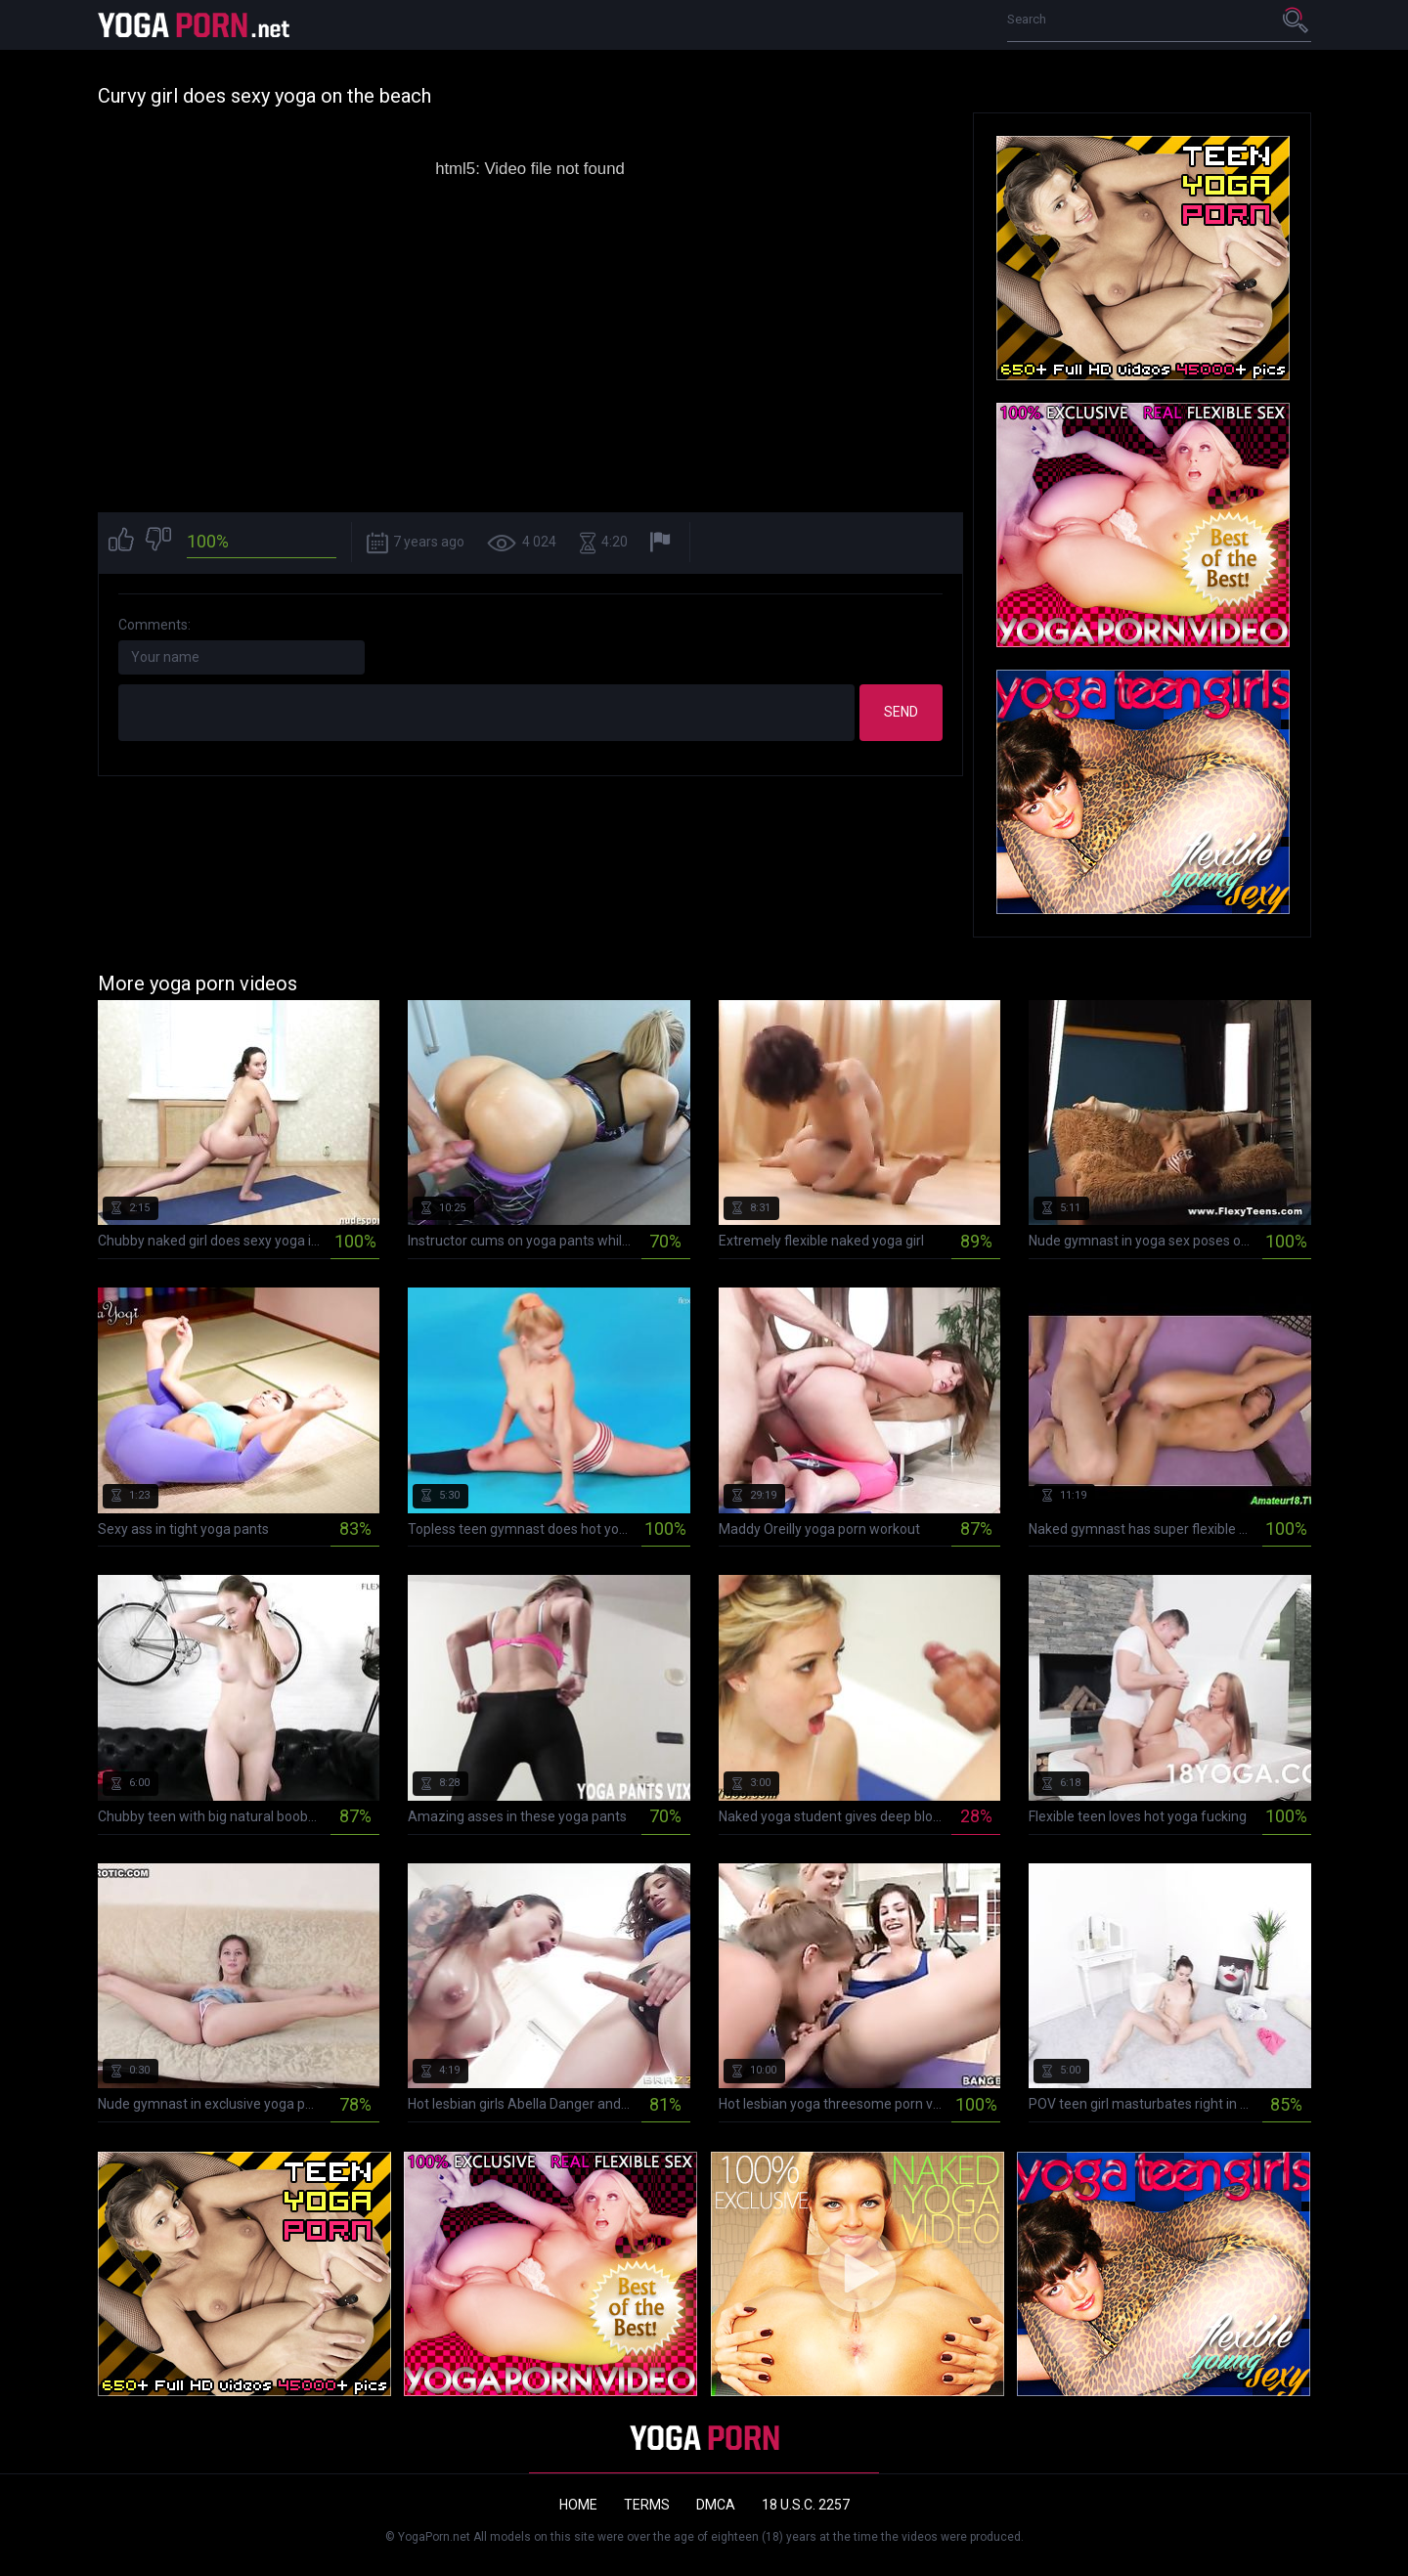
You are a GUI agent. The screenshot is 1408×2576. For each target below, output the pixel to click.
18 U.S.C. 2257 (806, 2504)
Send (901, 712)
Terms (647, 2504)
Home (578, 2504)
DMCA (715, 2504)
